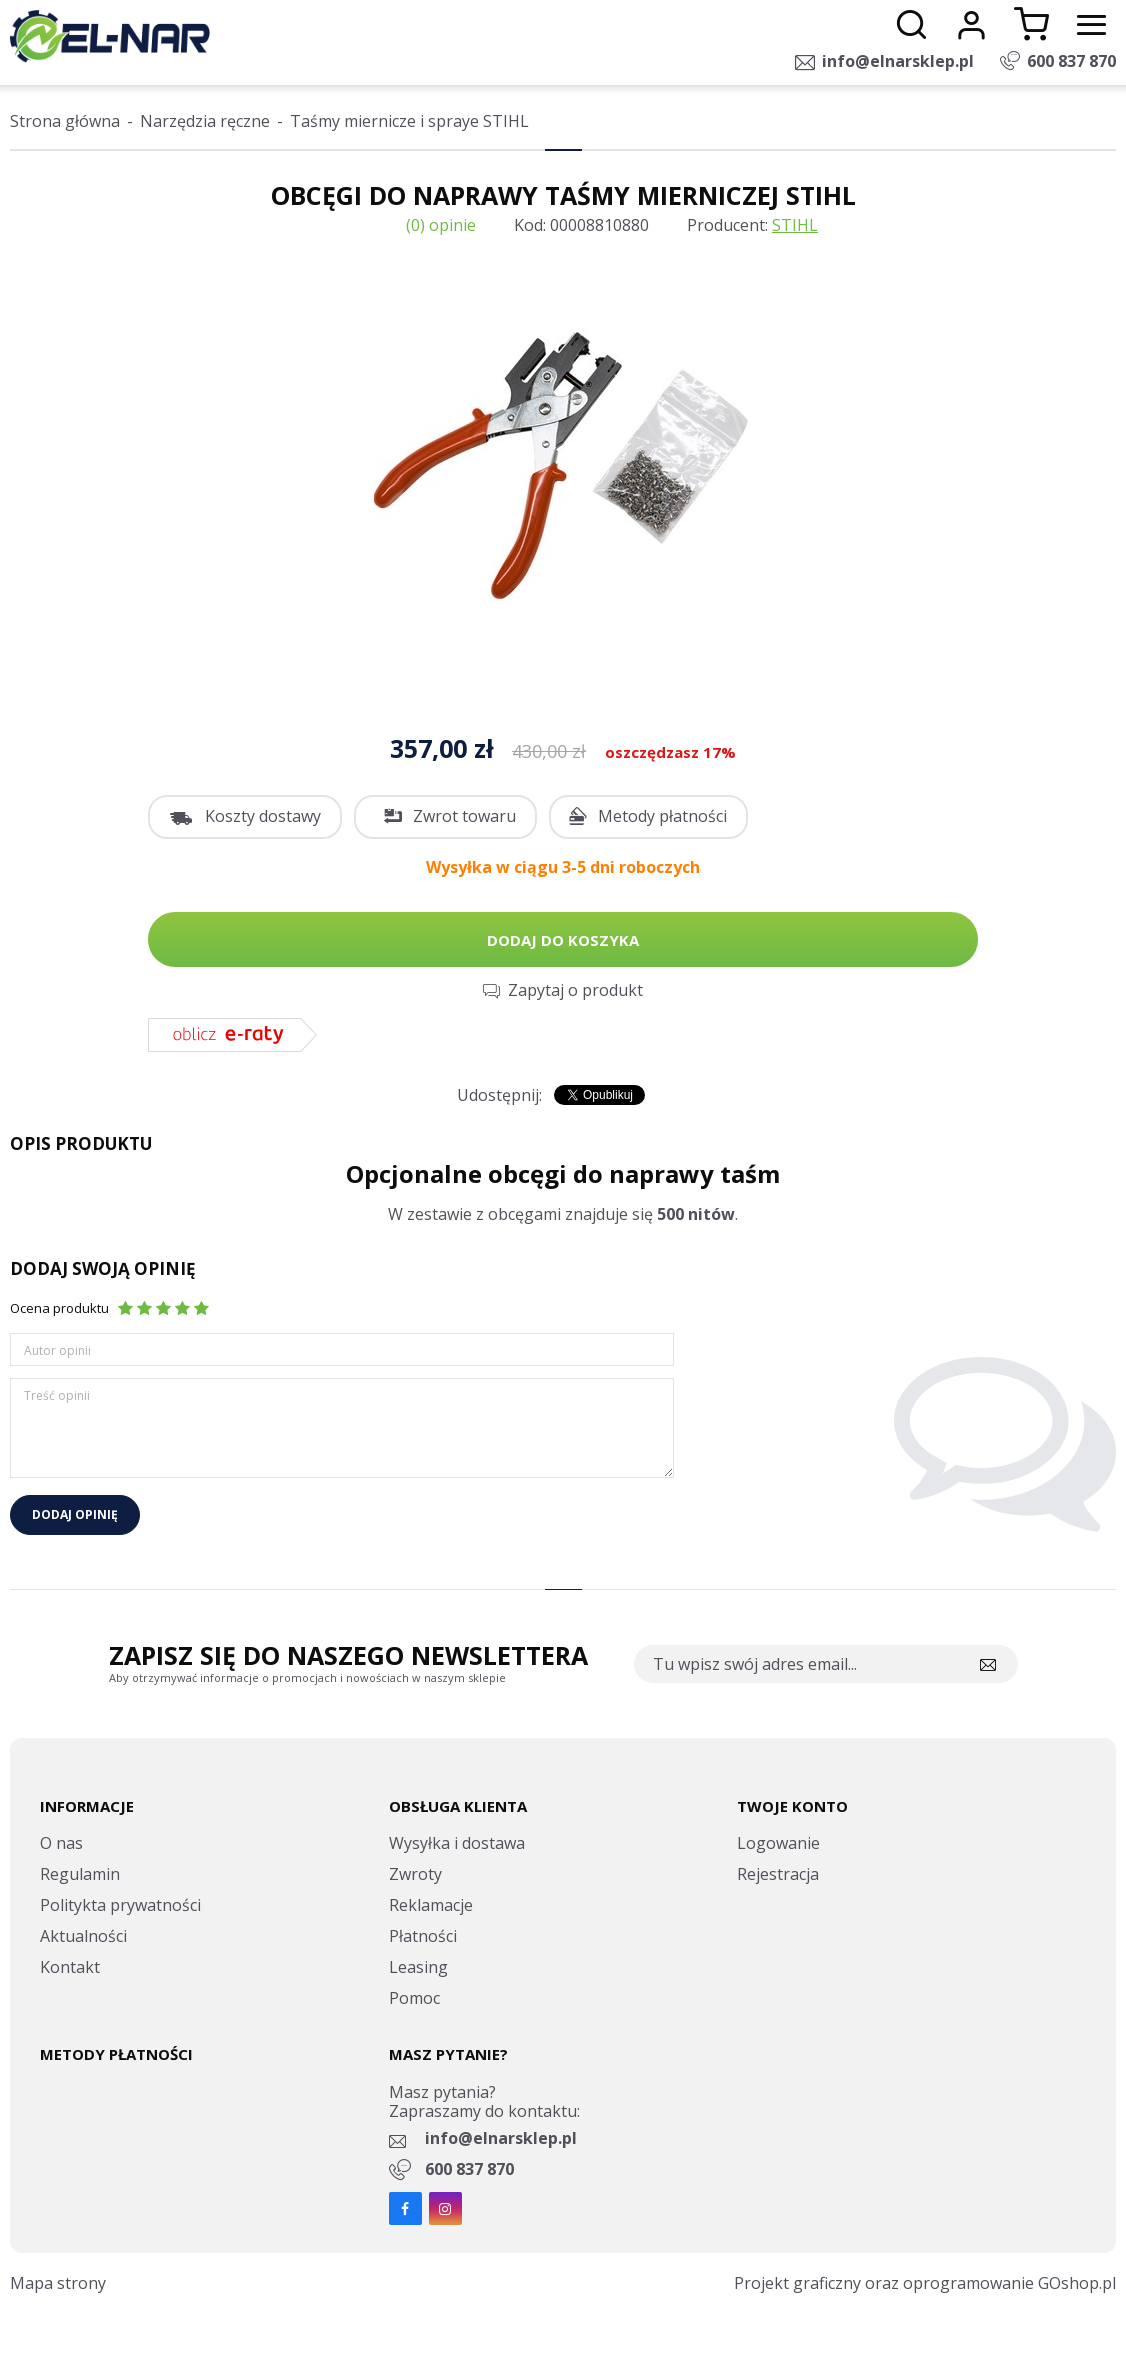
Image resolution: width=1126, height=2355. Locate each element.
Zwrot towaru (464, 816)
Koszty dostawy (263, 816)
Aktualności (83, 1936)
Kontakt (70, 1967)
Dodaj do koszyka (563, 940)
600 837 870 (1071, 61)
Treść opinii (57, 1395)
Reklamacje (431, 1905)
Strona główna (65, 121)
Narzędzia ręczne (205, 121)
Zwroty (415, 1874)
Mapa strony (58, 2283)
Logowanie (778, 1843)
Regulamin (80, 1874)
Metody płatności (662, 816)
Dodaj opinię (75, 1514)
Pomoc (414, 1998)
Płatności (423, 1936)
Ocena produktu (59, 1308)
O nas (61, 1843)
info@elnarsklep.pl (898, 61)
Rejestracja (778, 1874)
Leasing (418, 1967)
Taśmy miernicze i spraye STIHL (409, 121)
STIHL (795, 225)
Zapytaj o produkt (575, 990)
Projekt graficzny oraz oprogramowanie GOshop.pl (925, 2283)
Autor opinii (57, 1350)
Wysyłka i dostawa (457, 1843)
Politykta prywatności (120, 1905)
